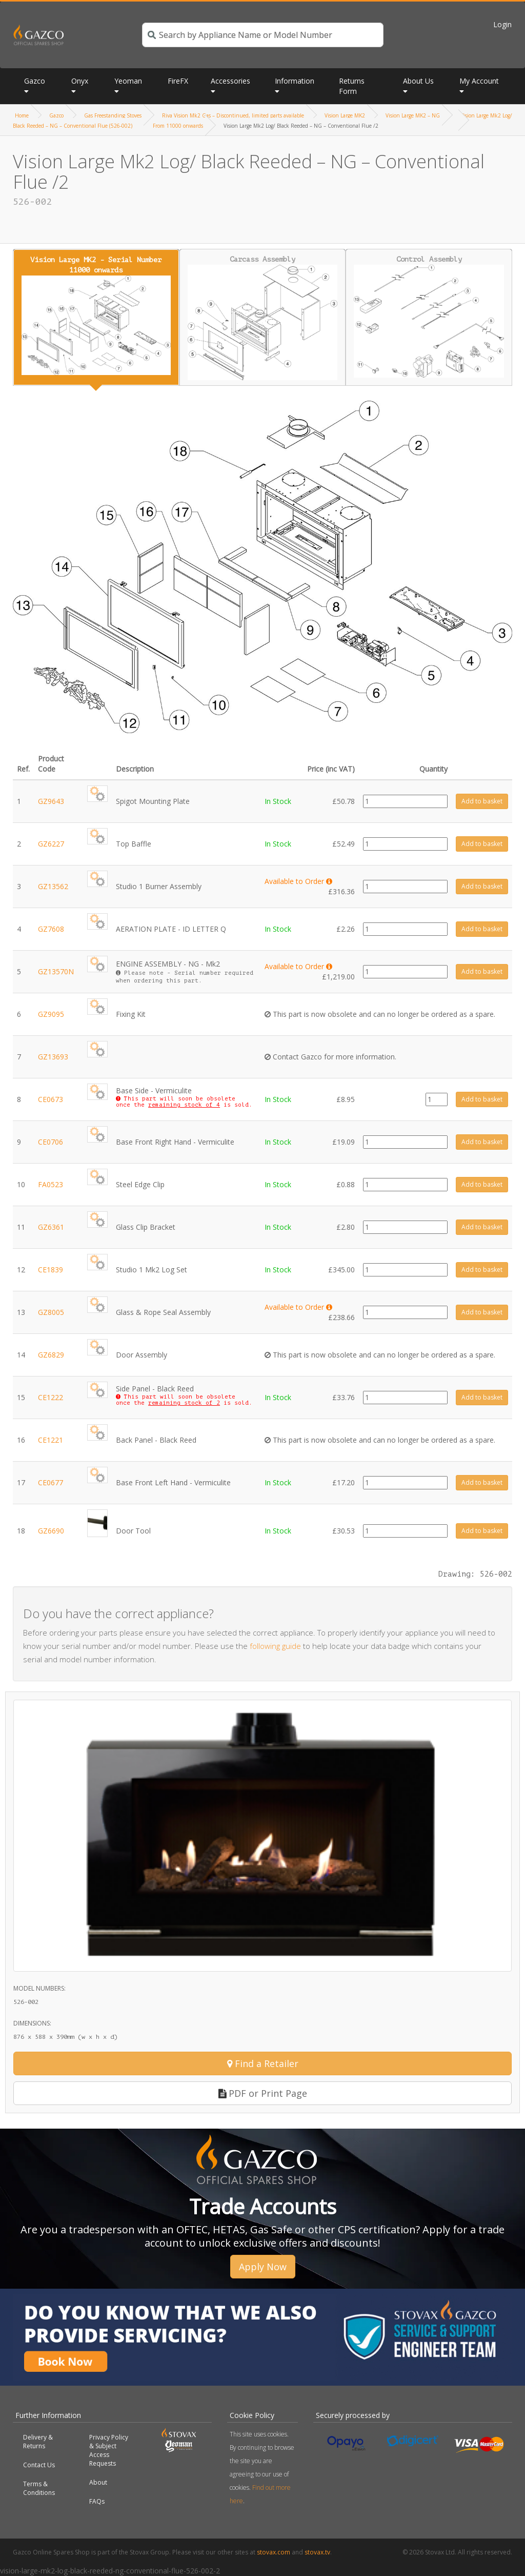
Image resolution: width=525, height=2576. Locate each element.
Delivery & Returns (38, 2441)
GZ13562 (53, 886)
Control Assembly (429, 316)
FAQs (97, 2501)
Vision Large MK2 (345, 115)
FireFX (178, 81)
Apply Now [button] (263, 2266)
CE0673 (50, 1099)
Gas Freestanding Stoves (113, 115)
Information (294, 81)
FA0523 (50, 1184)
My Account (479, 81)
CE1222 (50, 1397)
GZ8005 (51, 1312)
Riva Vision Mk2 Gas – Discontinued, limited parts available (233, 115)
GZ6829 (51, 1355)
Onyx (79, 81)
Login (502, 24)
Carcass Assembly (263, 317)
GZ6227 (51, 844)
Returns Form (352, 86)
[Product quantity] (405, 801)
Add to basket (481, 801)
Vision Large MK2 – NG (413, 115)
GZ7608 (51, 929)
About (98, 2482)
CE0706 (50, 1142)
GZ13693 (53, 1056)
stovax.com (273, 2552)
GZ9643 (51, 801)
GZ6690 (51, 1531)
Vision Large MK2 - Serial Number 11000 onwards (96, 315)
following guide (275, 1646)
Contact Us (39, 2465)
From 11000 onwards (178, 125)
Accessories (230, 81)
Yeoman (128, 81)
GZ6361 (51, 1227)
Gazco (34, 81)
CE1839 (50, 1269)
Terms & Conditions (39, 2488)
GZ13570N (56, 971)
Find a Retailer (262, 2063)
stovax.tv (317, 2552)
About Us (418, 81)
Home (22, 115)
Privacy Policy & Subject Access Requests (108, 2450)
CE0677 (50, 1482)
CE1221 (50, 1440)
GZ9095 (51, 1014)
